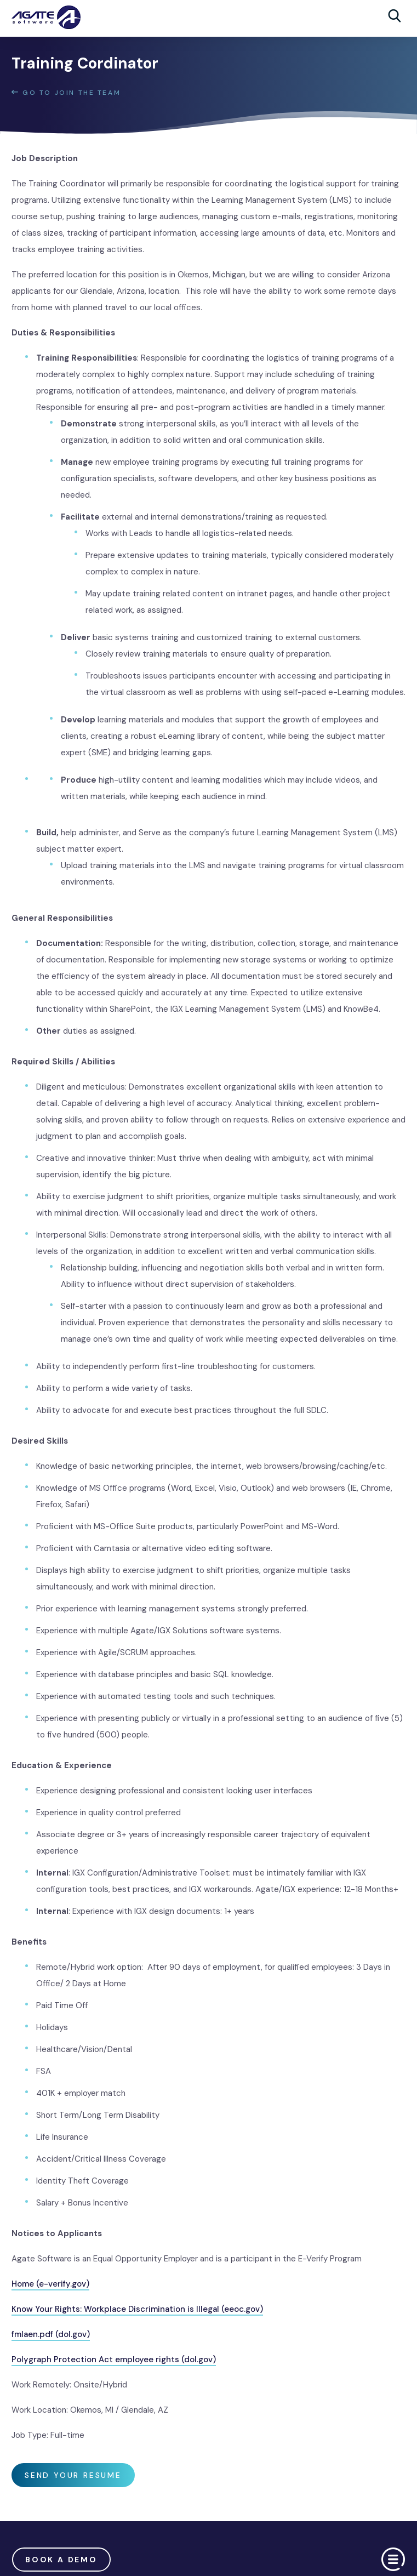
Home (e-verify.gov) (50, 2283)
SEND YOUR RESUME (73, 2475)
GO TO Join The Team (66, 92)
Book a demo (61, 2559)
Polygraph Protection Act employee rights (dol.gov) (114, 2359)
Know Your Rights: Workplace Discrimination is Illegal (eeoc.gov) (137, 2309)
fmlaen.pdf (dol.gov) (51, 2334)
